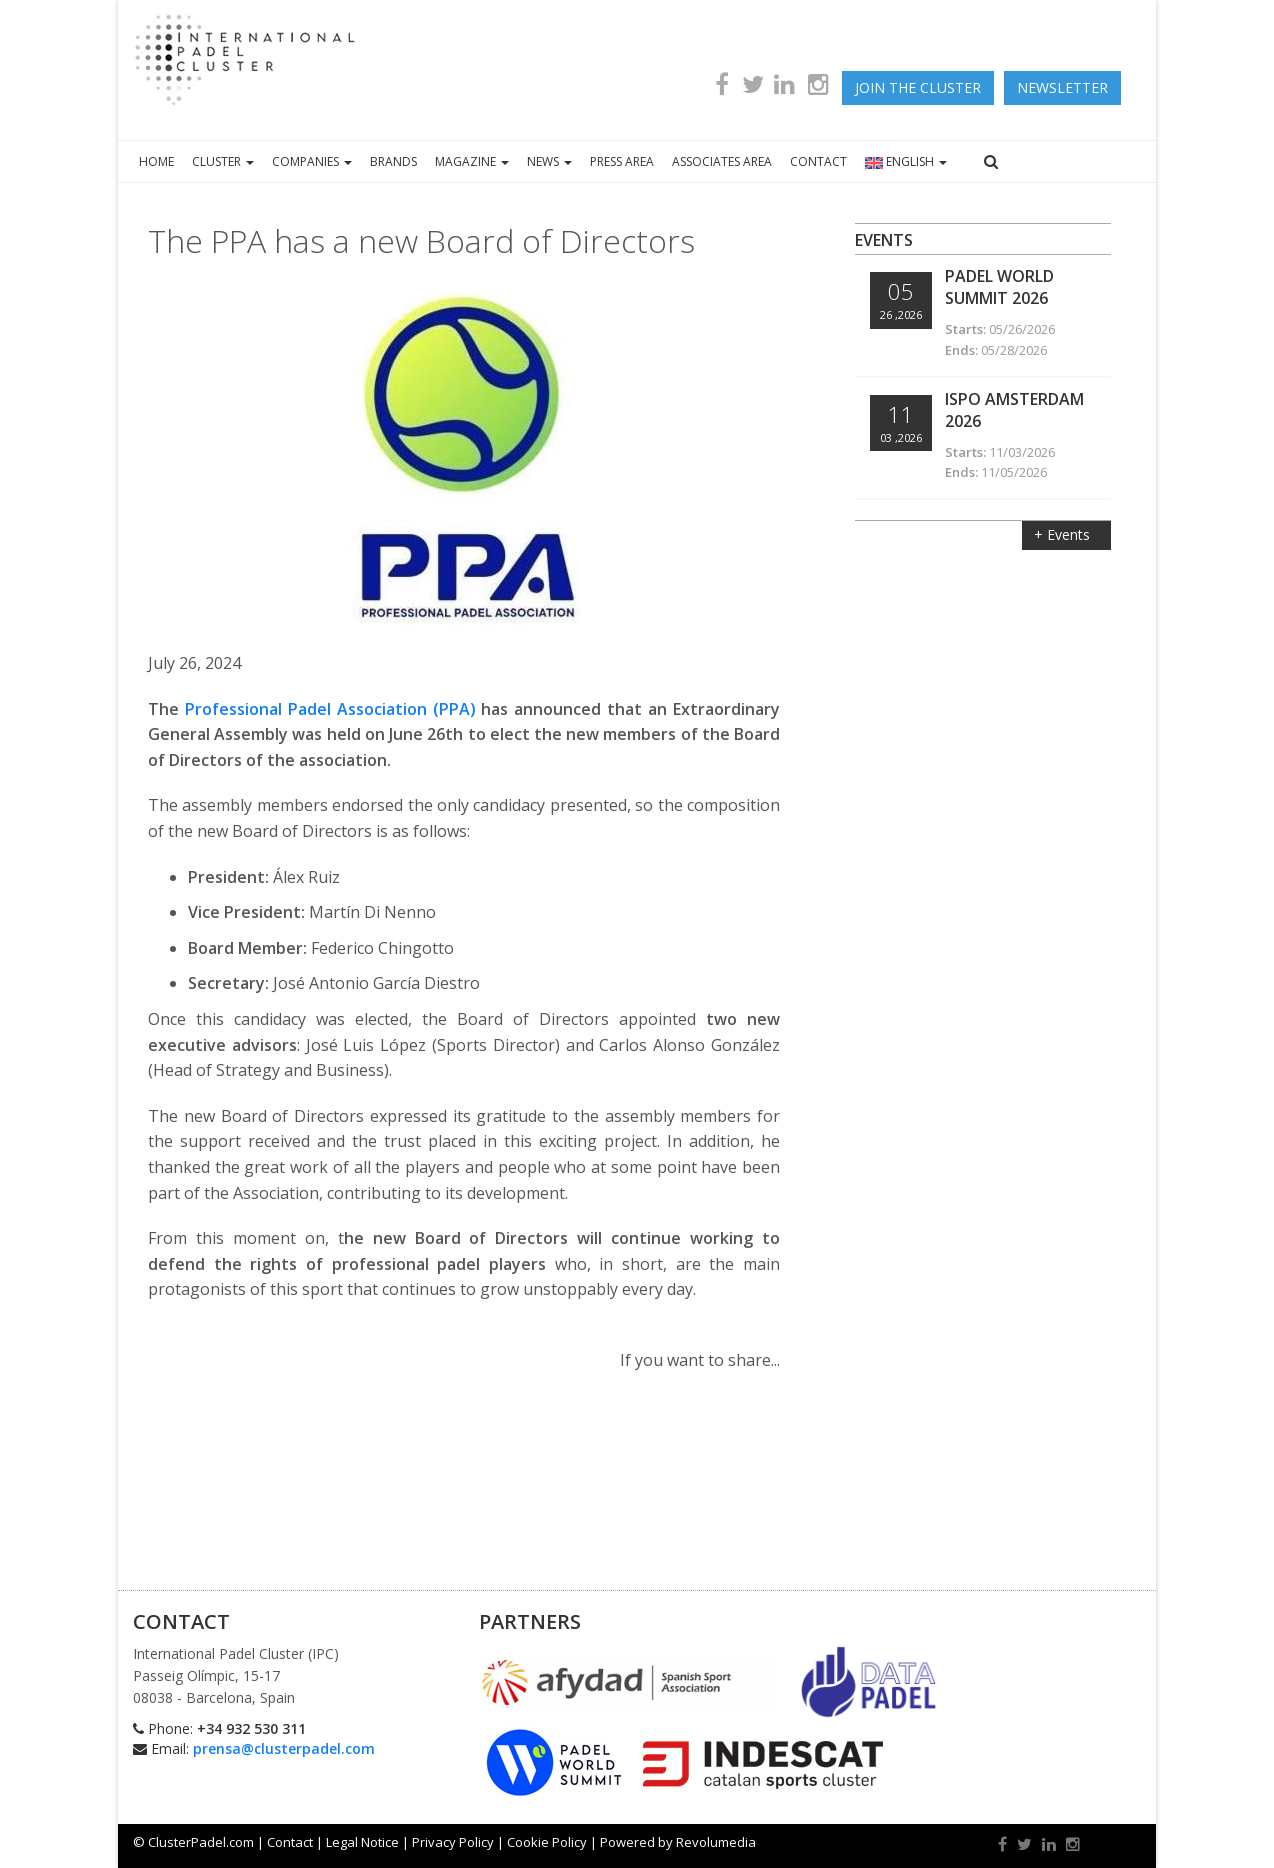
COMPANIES (312, 161)
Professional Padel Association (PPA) (330, 709)
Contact (290, 1842)
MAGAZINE (472, 161)
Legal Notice (362, 1842)
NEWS (549, 161)
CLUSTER (223, 161)
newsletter (1062, 87)
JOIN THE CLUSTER (918, 87)
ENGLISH (906, 161)
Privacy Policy (453, 1842)
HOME (156, 161)
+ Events (1064, 534)
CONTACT (818, 161)
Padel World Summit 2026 (999, 287)
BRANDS (393, 161)
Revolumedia (716, 1842)
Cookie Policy (547, 1842)
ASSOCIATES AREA (722, 161)
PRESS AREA (622, 161)
